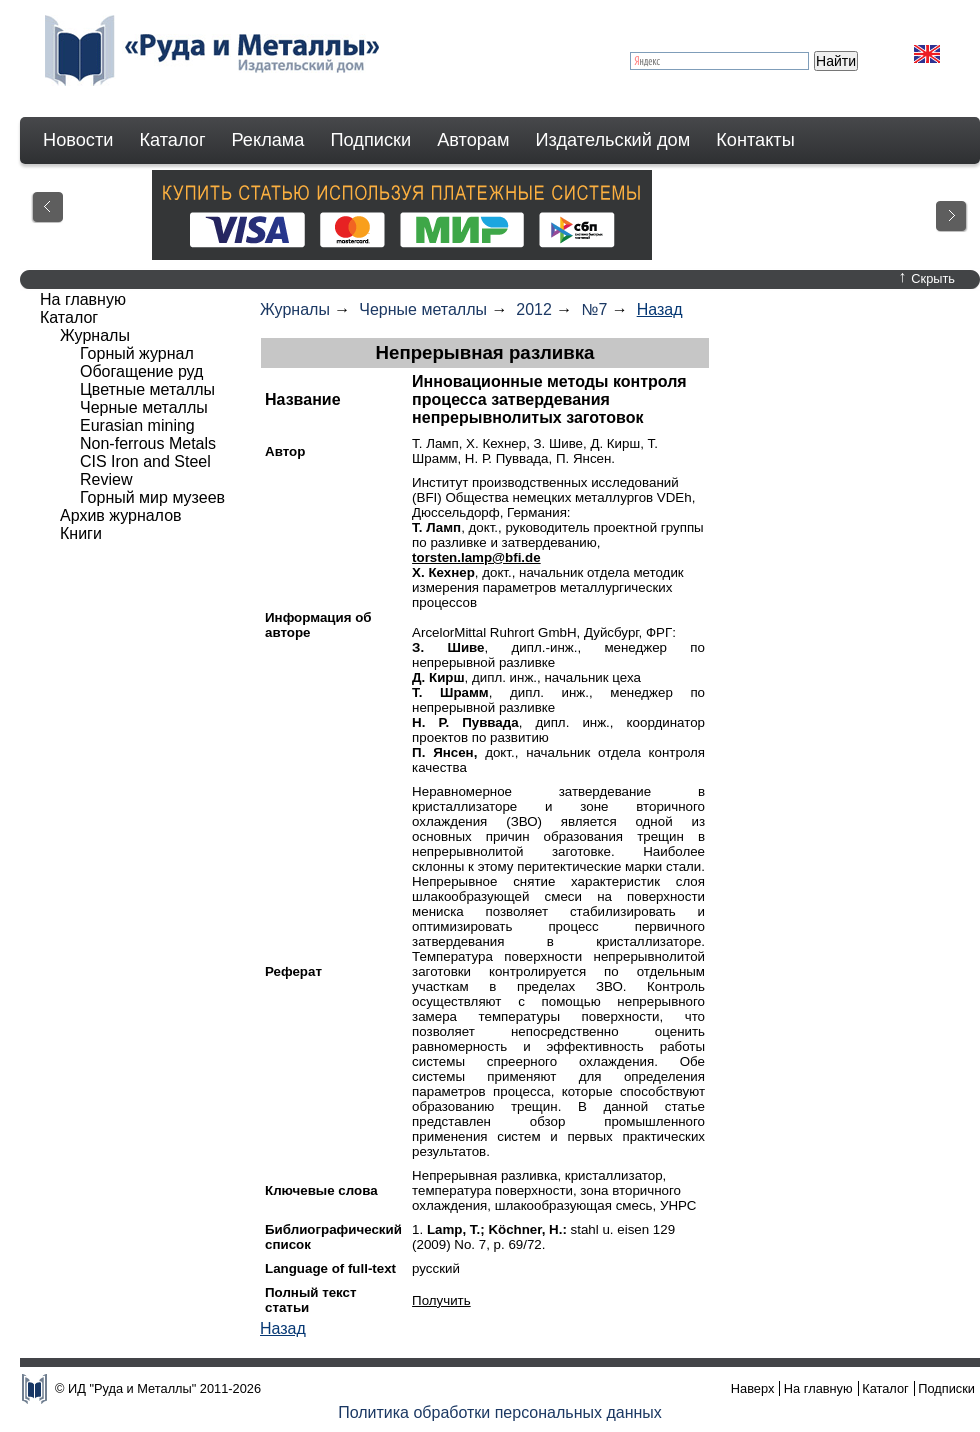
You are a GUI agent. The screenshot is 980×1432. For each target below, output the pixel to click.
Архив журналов (121, 515)
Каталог (172, 140)
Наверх (753, 1388)
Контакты (755, 140)
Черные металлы (423, 309)
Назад (660, 309)
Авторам (473, 140)
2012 (534, 309)
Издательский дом (613, 140)
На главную (83, 299)
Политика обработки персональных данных (500, 1412)
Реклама (268, 140)
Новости (78, 140)
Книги (81, 533)
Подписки (371, 140)
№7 (594, 309)
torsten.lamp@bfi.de (476, 557)
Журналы (295, 309)
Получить (441, 1300)
